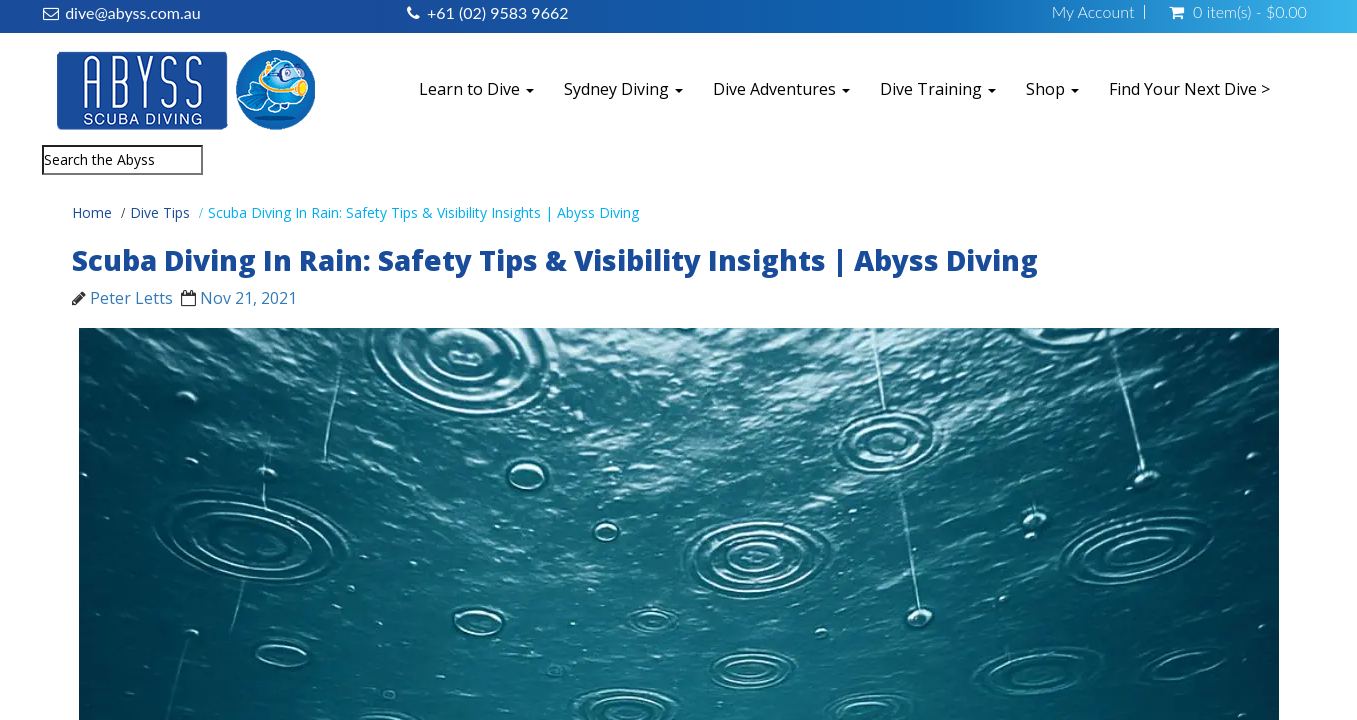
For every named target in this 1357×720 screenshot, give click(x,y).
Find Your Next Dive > (1189, 89)
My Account (1093, 12)
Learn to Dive (476, 89)
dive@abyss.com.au (132, 12)
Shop (1052, 89)
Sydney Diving (623, 89)
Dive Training (938, 89)
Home (92, 212)
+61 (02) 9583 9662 (497, 12)
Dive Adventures (781, 89)
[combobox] (122, 160)
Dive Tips (160, 212)
